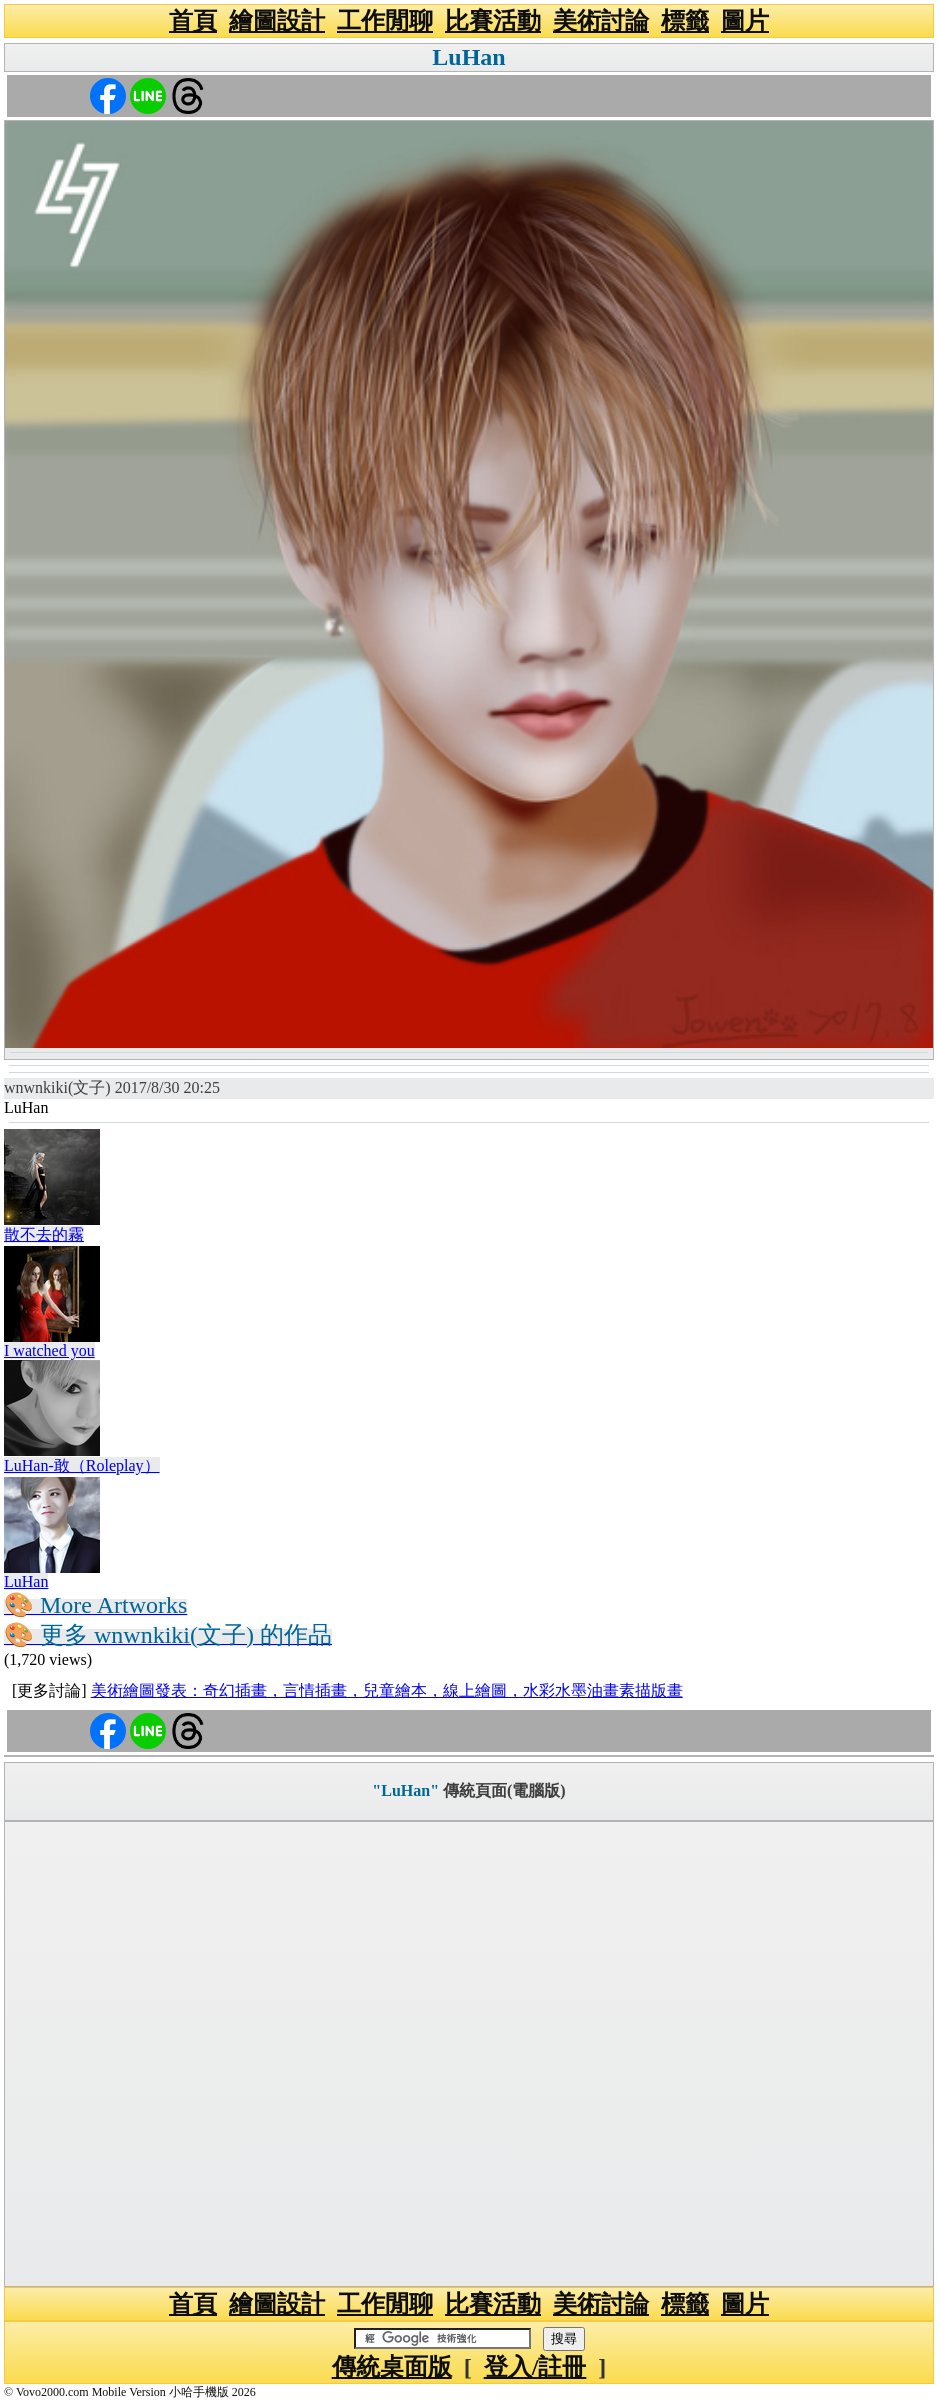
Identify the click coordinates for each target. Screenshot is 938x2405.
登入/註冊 (535, 2367)
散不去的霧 (44, 1234)
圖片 (745, 21)
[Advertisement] (469, 2054)
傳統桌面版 (392, 2367)
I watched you (49, 1350)
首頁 (193, 21)
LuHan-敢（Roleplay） (82, 1465)
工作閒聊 (385, 21)
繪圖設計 (277, 21)
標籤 (685, 21)
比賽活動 (493, 21)
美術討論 (601, 21)
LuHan (468, 57)
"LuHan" (405, 1790)
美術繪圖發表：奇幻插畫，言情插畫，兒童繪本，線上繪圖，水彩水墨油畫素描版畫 (387, 1690)
